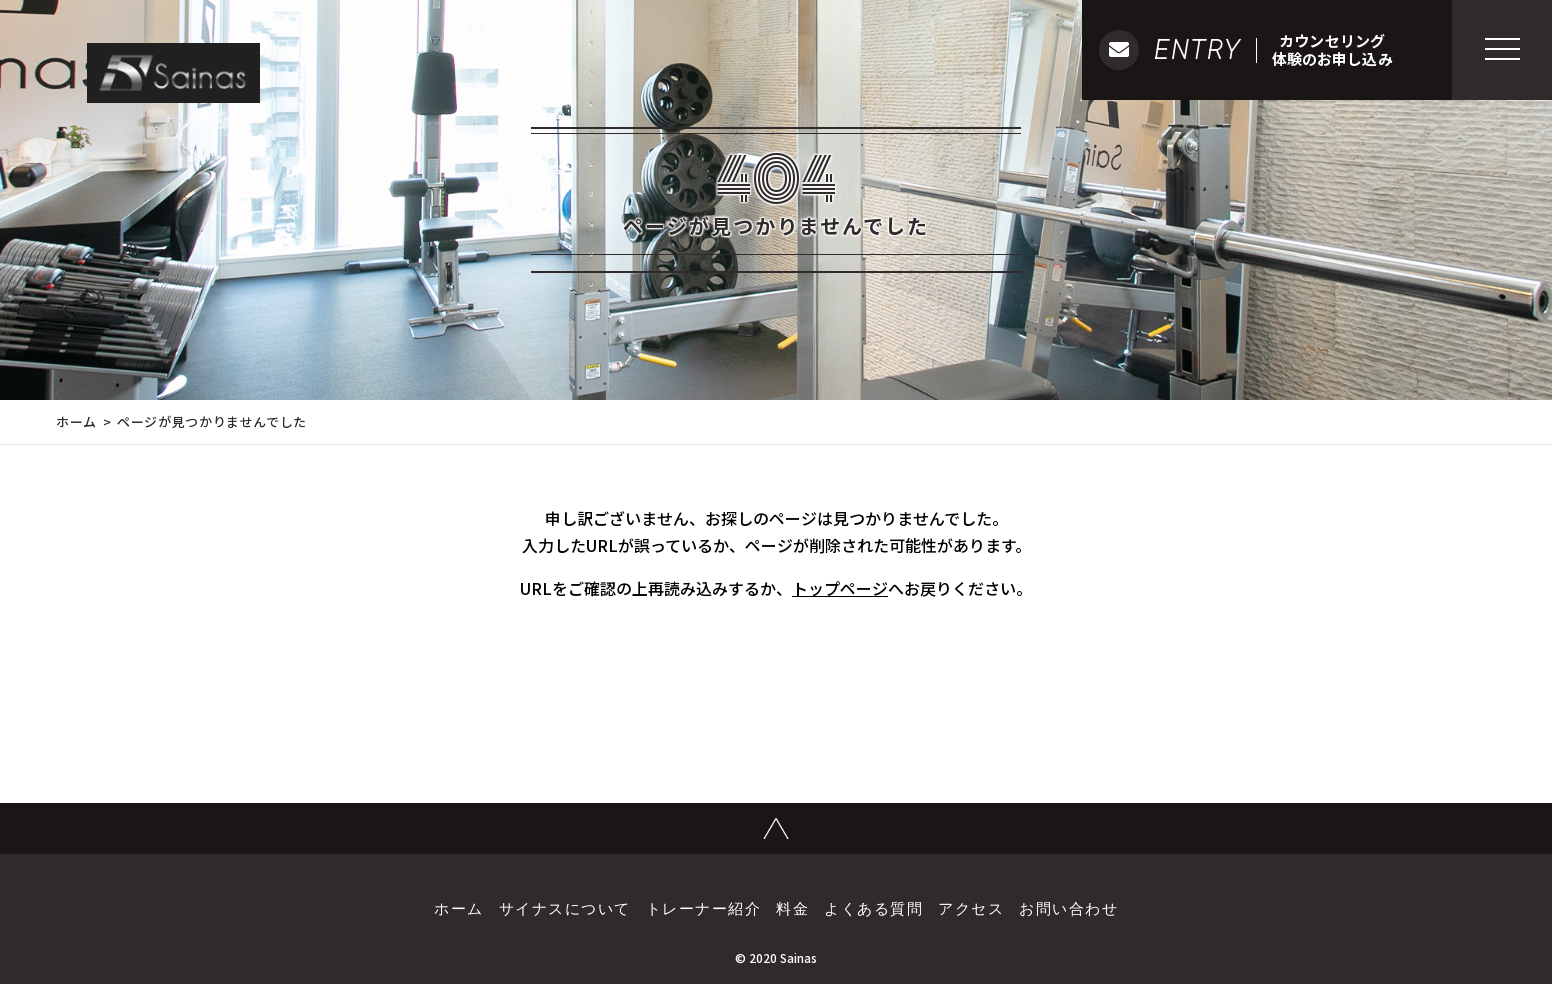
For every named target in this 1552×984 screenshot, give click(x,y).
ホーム (76, 421)
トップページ (840, 588)
